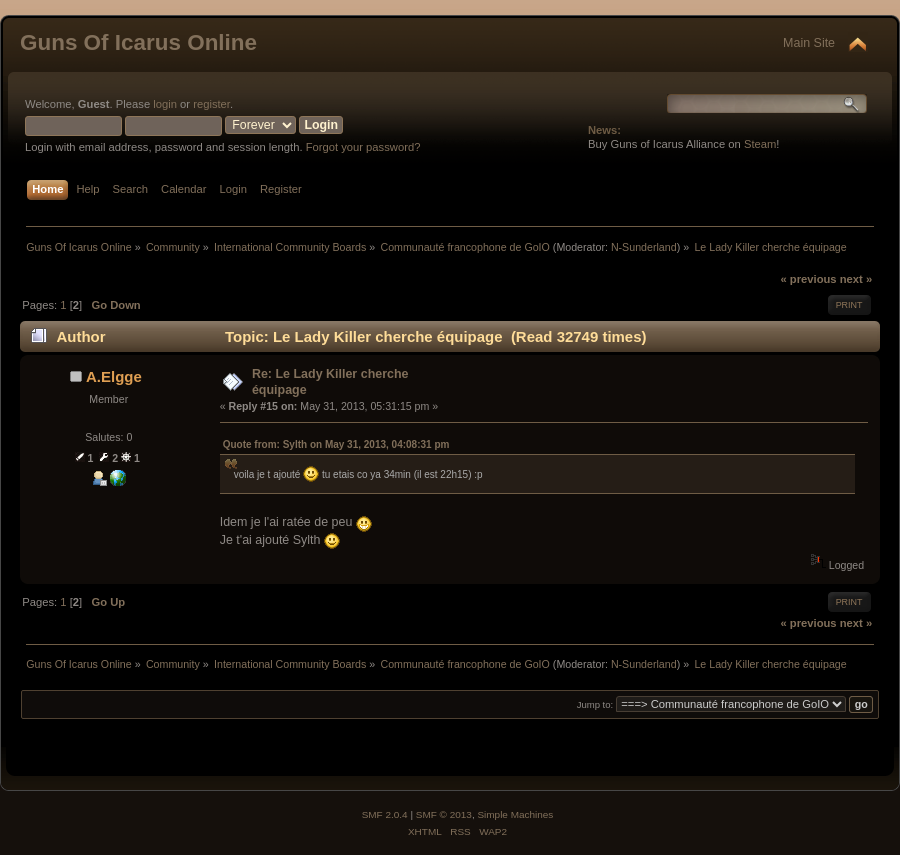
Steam (760, 144)
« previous (808, 279)
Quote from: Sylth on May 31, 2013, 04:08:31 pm (336, 444)
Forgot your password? (363, 147)
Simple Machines (515, 814)
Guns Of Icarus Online (138, 42)
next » (856, 279)
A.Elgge (114, 376)
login (165, 104)
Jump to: (595, 704)
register (211, 104)
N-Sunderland (644, 247)
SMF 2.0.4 (385, 814)
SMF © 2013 (444, 814)
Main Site (809, 43)
